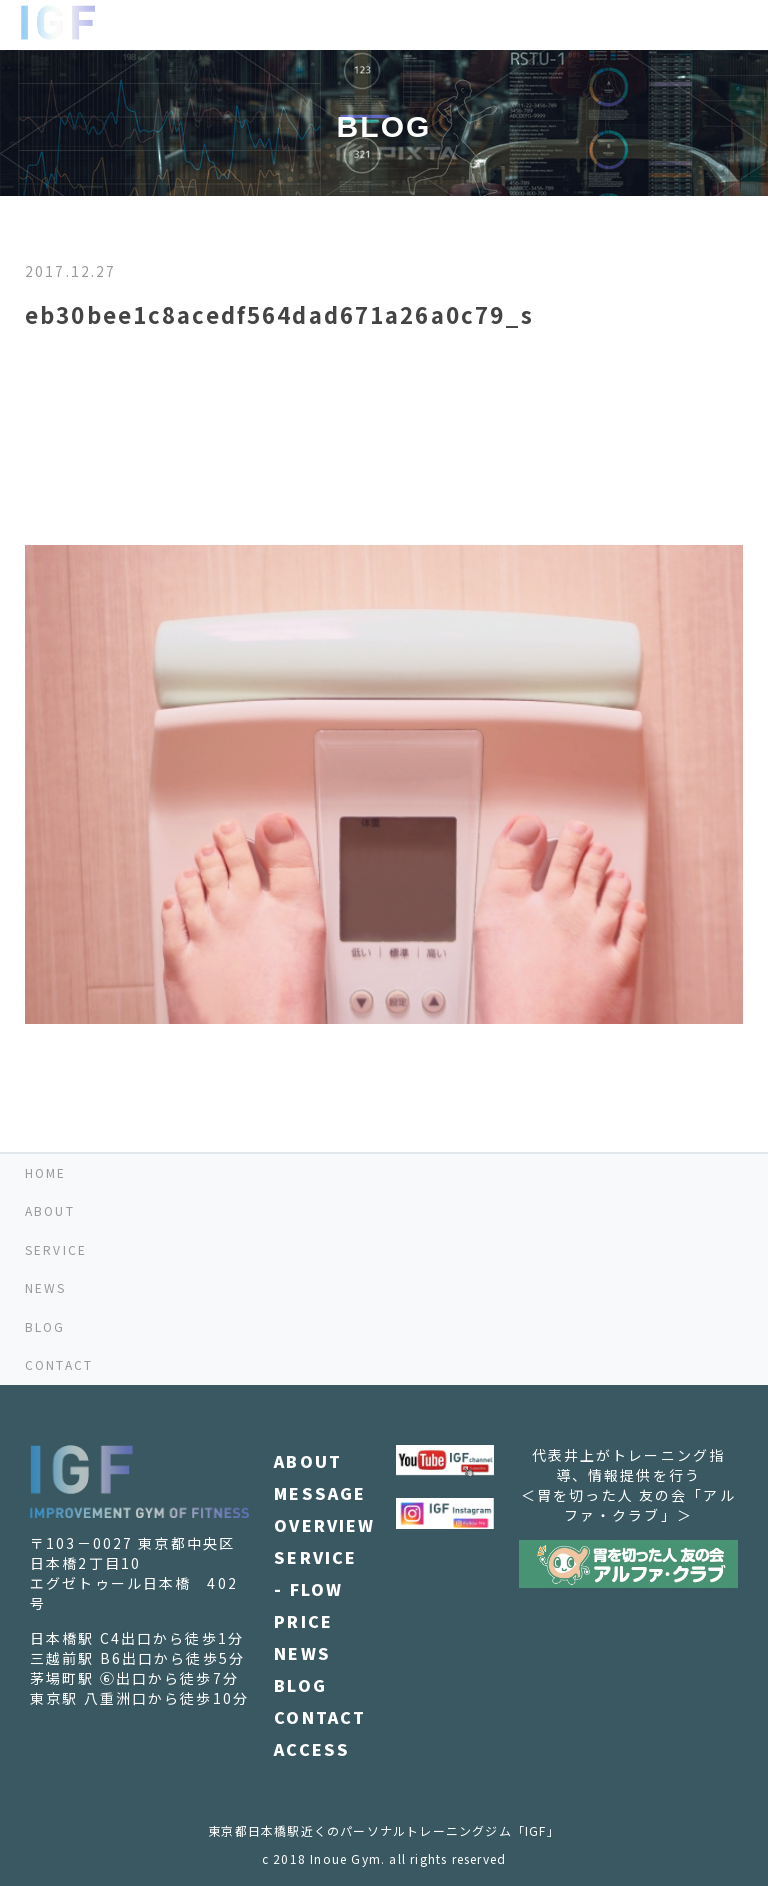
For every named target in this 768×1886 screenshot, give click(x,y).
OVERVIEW (324, 1525)
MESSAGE (320, 1493)
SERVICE (56, 1249)
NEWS (46, 1287)
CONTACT (59, 1364)
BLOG (45, 1326)
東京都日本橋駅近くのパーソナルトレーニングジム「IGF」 (384, 1830)
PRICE (303, 1621)
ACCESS (312, 1749)
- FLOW (308, 1589)
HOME (46, 1172)
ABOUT (50, 1210)
